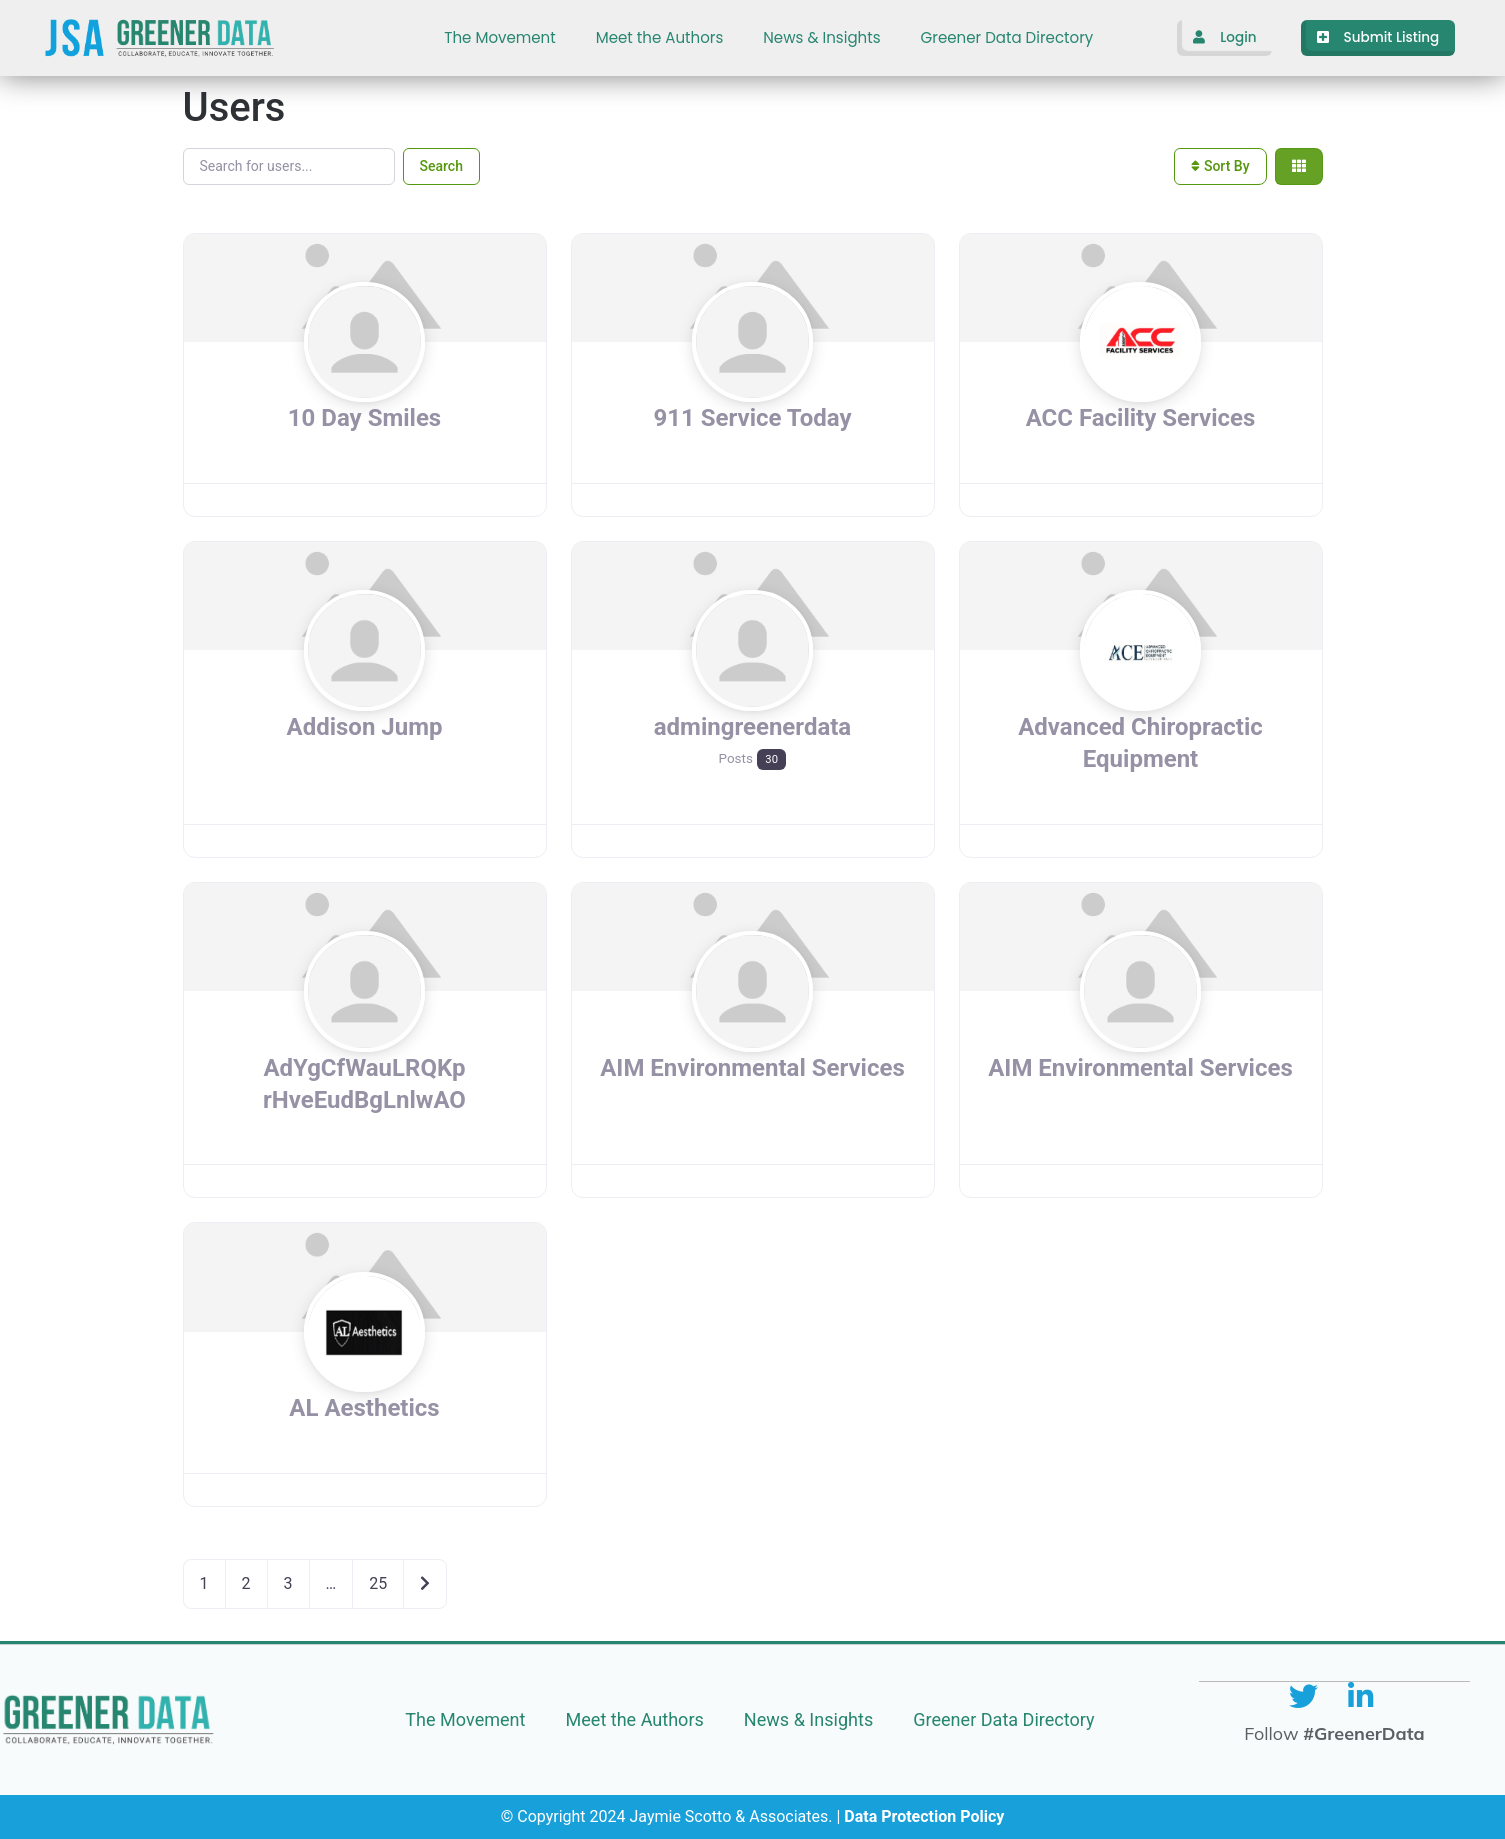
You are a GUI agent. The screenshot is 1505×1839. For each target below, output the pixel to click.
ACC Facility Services (1141, 418)
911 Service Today (753, 418)
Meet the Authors (660, 37)
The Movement (499, 37)
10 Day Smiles (364, 418)
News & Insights (821, 37)
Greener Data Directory (1007, 37)
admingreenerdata (752, 727)
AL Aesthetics (364, 1408)
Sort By (1220, 166)
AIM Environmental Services (752, 1068)
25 (378, 1583)
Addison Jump (365, 727)
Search (441, 166)
